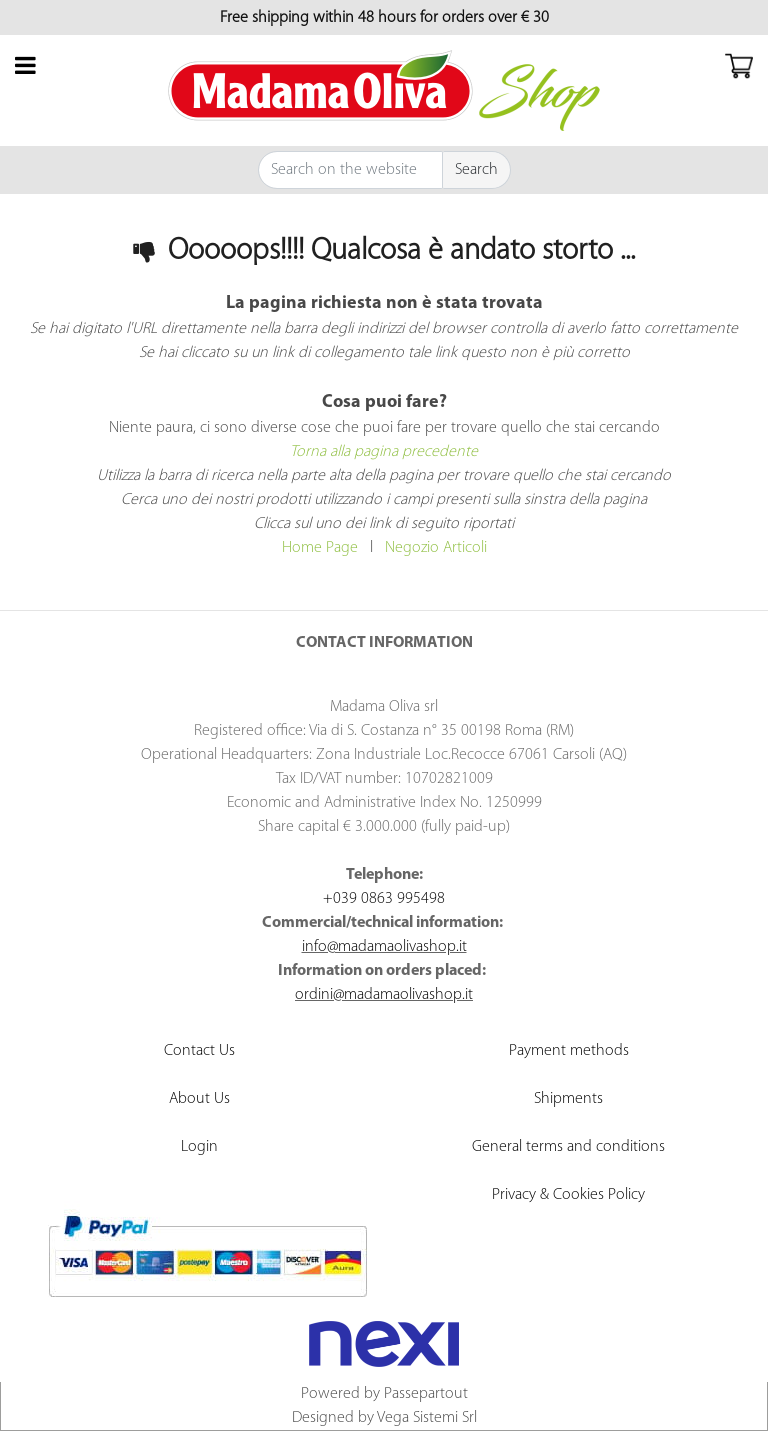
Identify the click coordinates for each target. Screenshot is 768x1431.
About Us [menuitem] (199, 1099)
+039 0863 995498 (384, 899)
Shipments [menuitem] (568, 1099)
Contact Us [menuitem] (199, 1051)
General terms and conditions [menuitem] (568, 1147)
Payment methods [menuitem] (569, 1051)
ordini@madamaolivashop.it (384, 995)
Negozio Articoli (436, 548)
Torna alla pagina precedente (384, 452)
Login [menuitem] (199, 1147)
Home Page (320, 548)
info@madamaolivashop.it (384, 947)
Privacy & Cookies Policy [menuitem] (568, 1195)
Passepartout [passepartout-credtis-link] (426, 1394)
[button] (477, 170)
